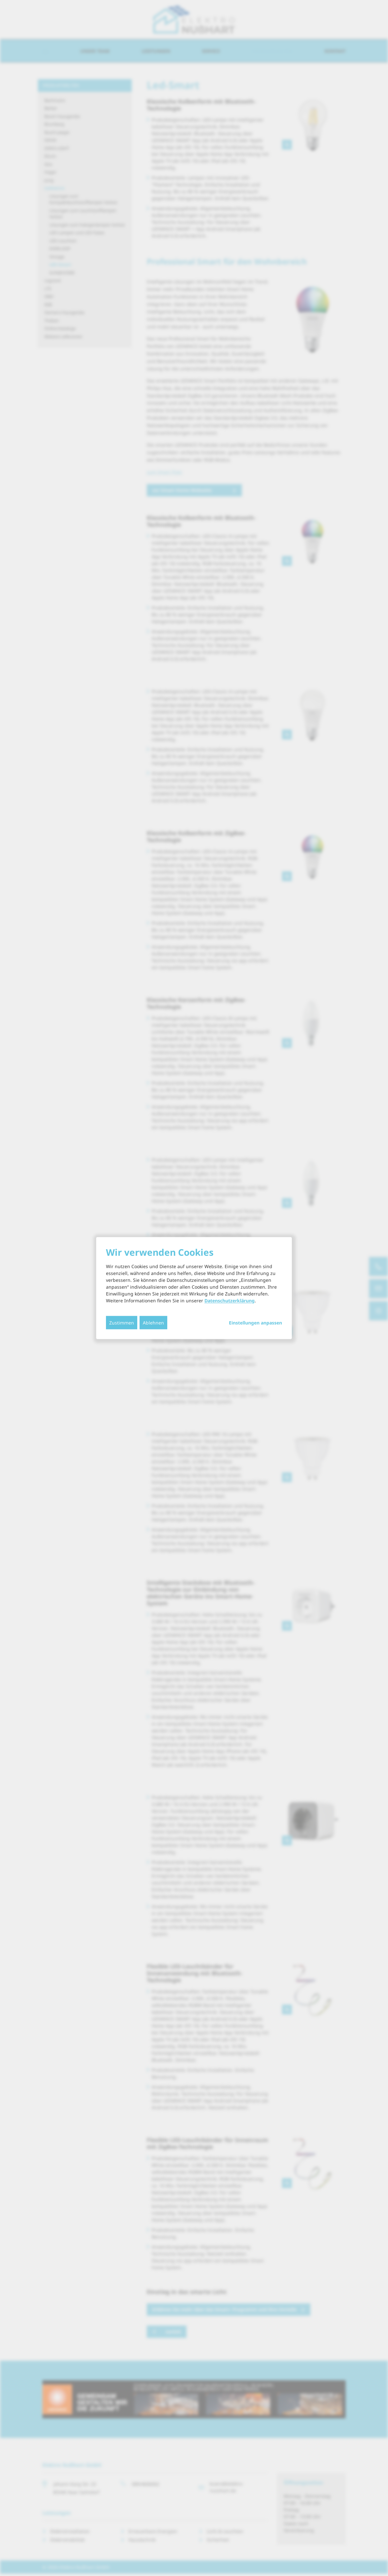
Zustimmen (121, 1322)
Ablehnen (153, 1322)
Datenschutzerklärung (229, 1300)
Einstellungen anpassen (255, 1322)
